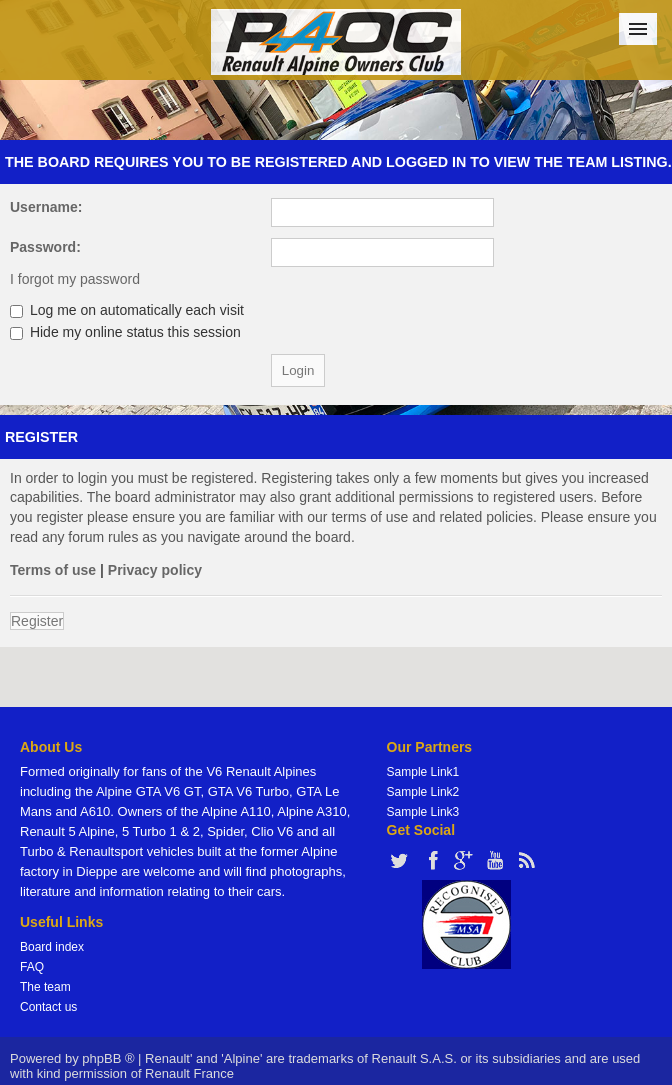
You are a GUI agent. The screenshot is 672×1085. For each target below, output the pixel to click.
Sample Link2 (423, 792)
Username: (46, 207)
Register (37, 621)
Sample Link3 (423, 812)
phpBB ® (108, 1058)
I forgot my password (75, 279)
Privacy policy (155, 570)
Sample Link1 (423, 772)
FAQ (32, 967)
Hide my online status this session (125, 332)
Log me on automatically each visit (127, 310)
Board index (52, 947)
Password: (45, 247)
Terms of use (53, 570)
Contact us (48, 1007)
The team (45, 987)
